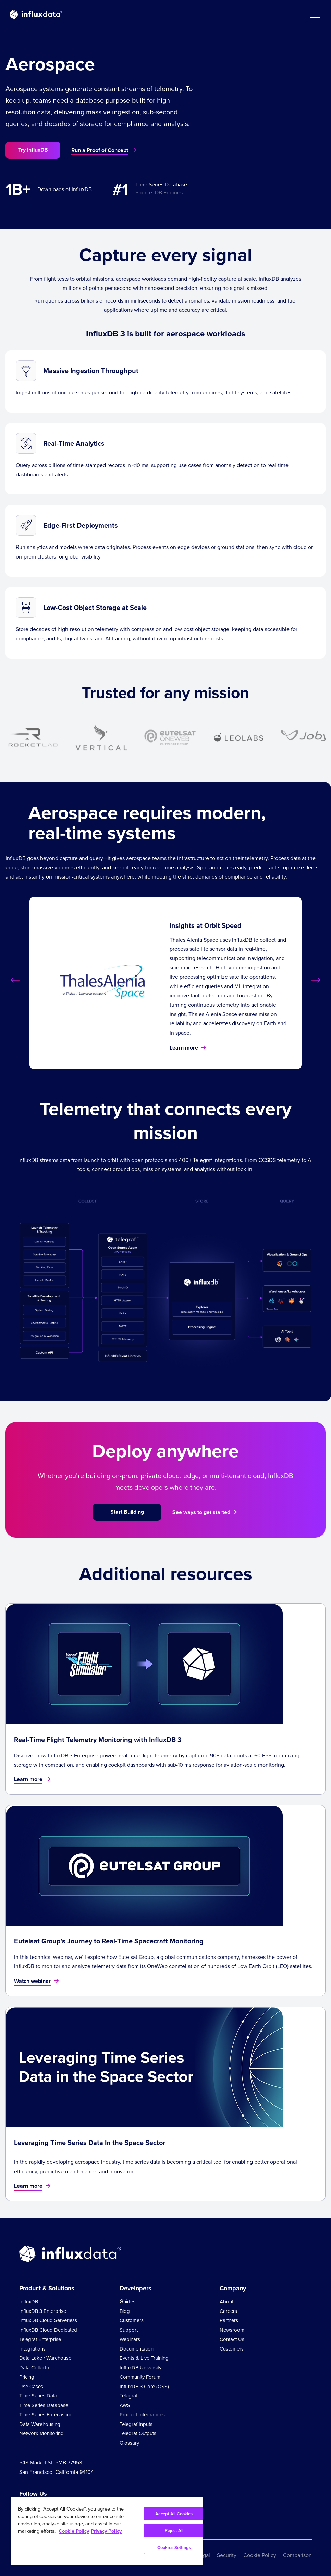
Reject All (174, 2530)
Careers (228, 2311)
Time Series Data (38, 2396)
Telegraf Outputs (138, 2433)
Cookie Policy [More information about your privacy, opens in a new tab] (74, 2531)
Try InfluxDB (33, 150)
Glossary (129, 2443)
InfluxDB (28, 2301)
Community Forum (140, 2377)
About (226, 2301)
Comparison (297, 2555)
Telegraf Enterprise (40, 2339)
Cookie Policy (259, 2555)
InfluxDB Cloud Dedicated (48, 2330)
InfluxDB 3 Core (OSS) (144, 2386)
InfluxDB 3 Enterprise (42, 2311)
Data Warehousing (39, 2424)
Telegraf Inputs (136, 2424)
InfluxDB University (140, 2367)
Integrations (32, 2349)
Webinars (130, 2339)
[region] (107, 2531)
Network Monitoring (41, 2433)
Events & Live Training (144, 2358)
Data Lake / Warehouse (45, 2358)
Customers (132, 2320)
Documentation (137, 2349)
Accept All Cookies (174, 2514)
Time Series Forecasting (46, 2414)
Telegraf (128, 2396)
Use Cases (31, 2386)
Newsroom (232, 2330)
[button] (315, 14)
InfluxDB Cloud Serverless (48, 2320)
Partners (229, 2320)
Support (129, 2330)
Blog (125, 2311)
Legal (203, 2555)
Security (226, 2555)
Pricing (26, 2377)
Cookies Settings (174, 2547)
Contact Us (232, 2339)
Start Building (127, 1512)
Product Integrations (142, 2414)
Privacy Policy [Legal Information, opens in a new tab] (106, 2531)
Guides (127, 2301)
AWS (125, 2405)
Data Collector (35, 2367)
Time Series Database (43, 2405)
